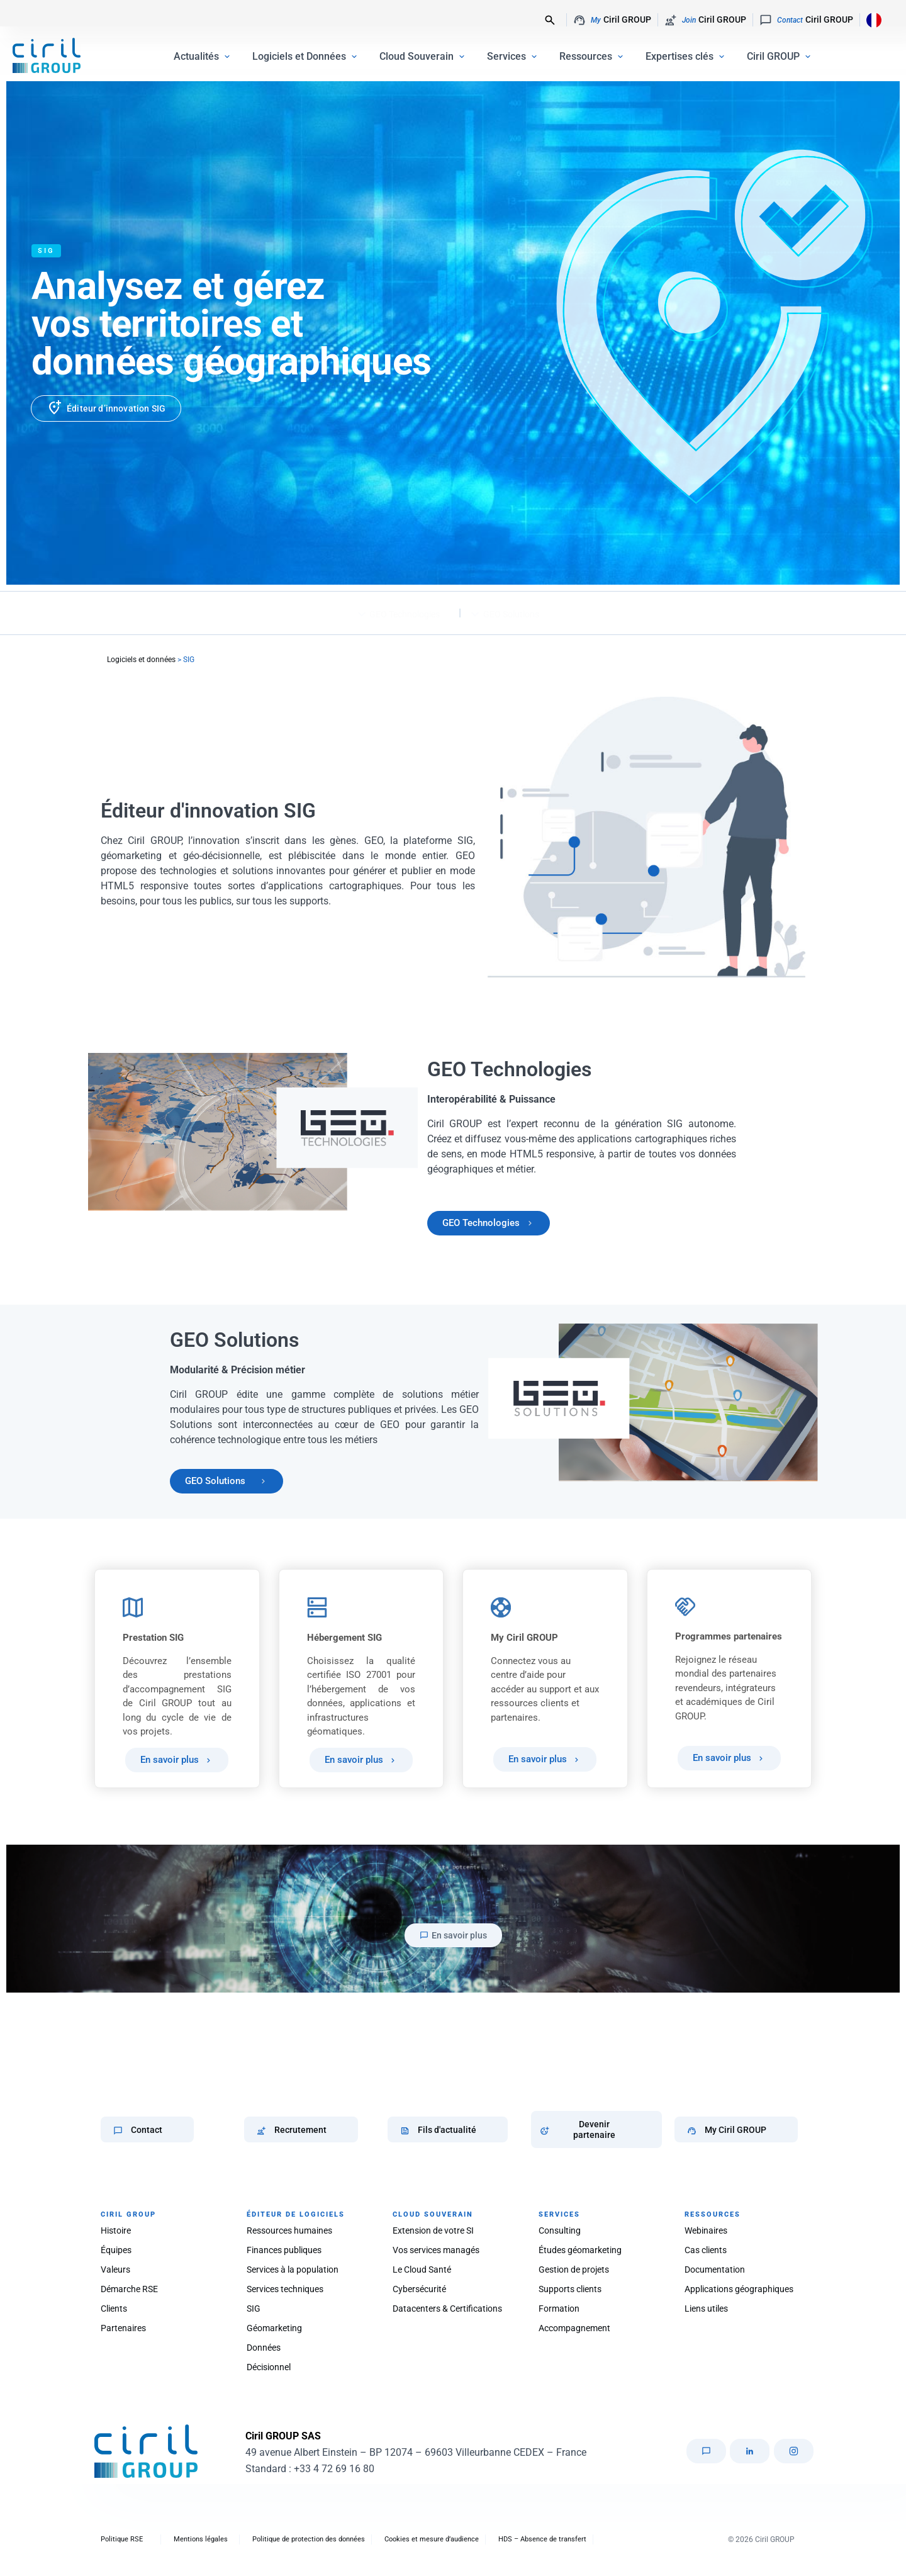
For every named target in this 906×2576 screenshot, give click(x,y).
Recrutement (300, 2130)
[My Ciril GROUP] (691, 2130)
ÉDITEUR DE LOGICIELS (296, 2214)
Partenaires (123, 2328)
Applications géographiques (739, 2289)
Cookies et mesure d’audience (431, 2539)
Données (264, 2348)
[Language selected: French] (870, 19)
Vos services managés (436, 2250)
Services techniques (285, 2289)
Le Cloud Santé (422, 2269)
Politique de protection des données (308, 2539)
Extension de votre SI (433, 2230)
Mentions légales (201, 2539)
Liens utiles (706, 2308)
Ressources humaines (289, 2230)
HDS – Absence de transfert (542, 2539)
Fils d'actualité (447, 2130)
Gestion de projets (574, 2269)
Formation (559, 2308)
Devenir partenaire (594, 2129)
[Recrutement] (261, 2130)
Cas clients (706, 2250)
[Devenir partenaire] (544, 2130)
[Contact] (118, 2130)
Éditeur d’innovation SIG (116, 408)
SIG (253, 2308)
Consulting (560, 2230)
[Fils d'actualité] (405, 2130)
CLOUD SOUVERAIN (433, 2214)
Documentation (715, 2269)
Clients (114, 2308)
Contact (146, 2130)
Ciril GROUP (612, 20)
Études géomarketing (580, 2250)
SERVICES (559, 2214)
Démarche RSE (129, 2289)
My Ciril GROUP (735, 2130)
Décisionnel (269, 2367)
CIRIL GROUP (128, 2214)
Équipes (116, 2250)
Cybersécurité (419, 2289)
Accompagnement (574, 2328)
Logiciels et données (141, 659)
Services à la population (292, 2269)
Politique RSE (122, 2539)
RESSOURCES (713, 2214)
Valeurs (115, 2269)
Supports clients (570, 2289)
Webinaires (706, 2230)
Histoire (116, 2230)
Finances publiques (284, 2250)
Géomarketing (274, 2328)
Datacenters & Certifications (447, 2308)
